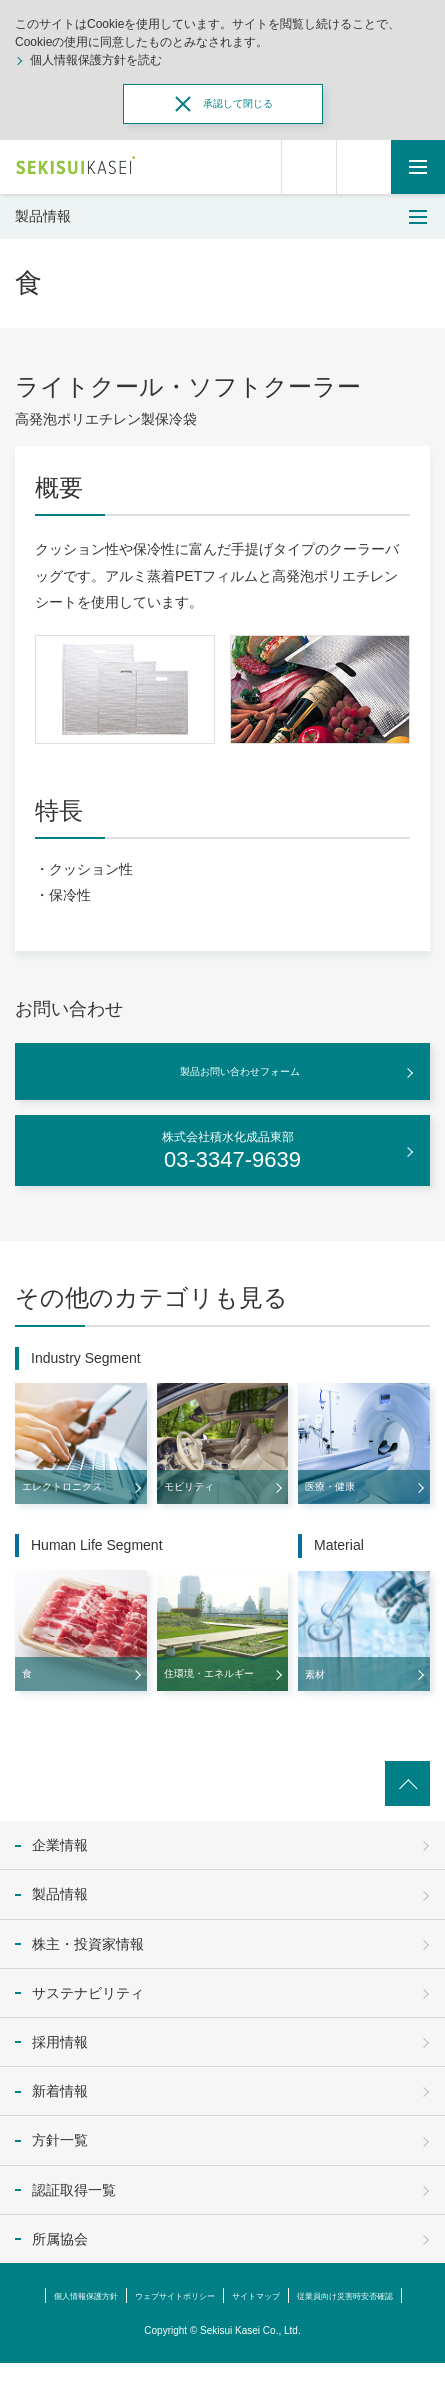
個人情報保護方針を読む (96, 60)
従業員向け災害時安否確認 (223, 2324)
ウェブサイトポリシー (234, 2295)
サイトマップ (339, 2295)
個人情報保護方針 (118, 2295)
